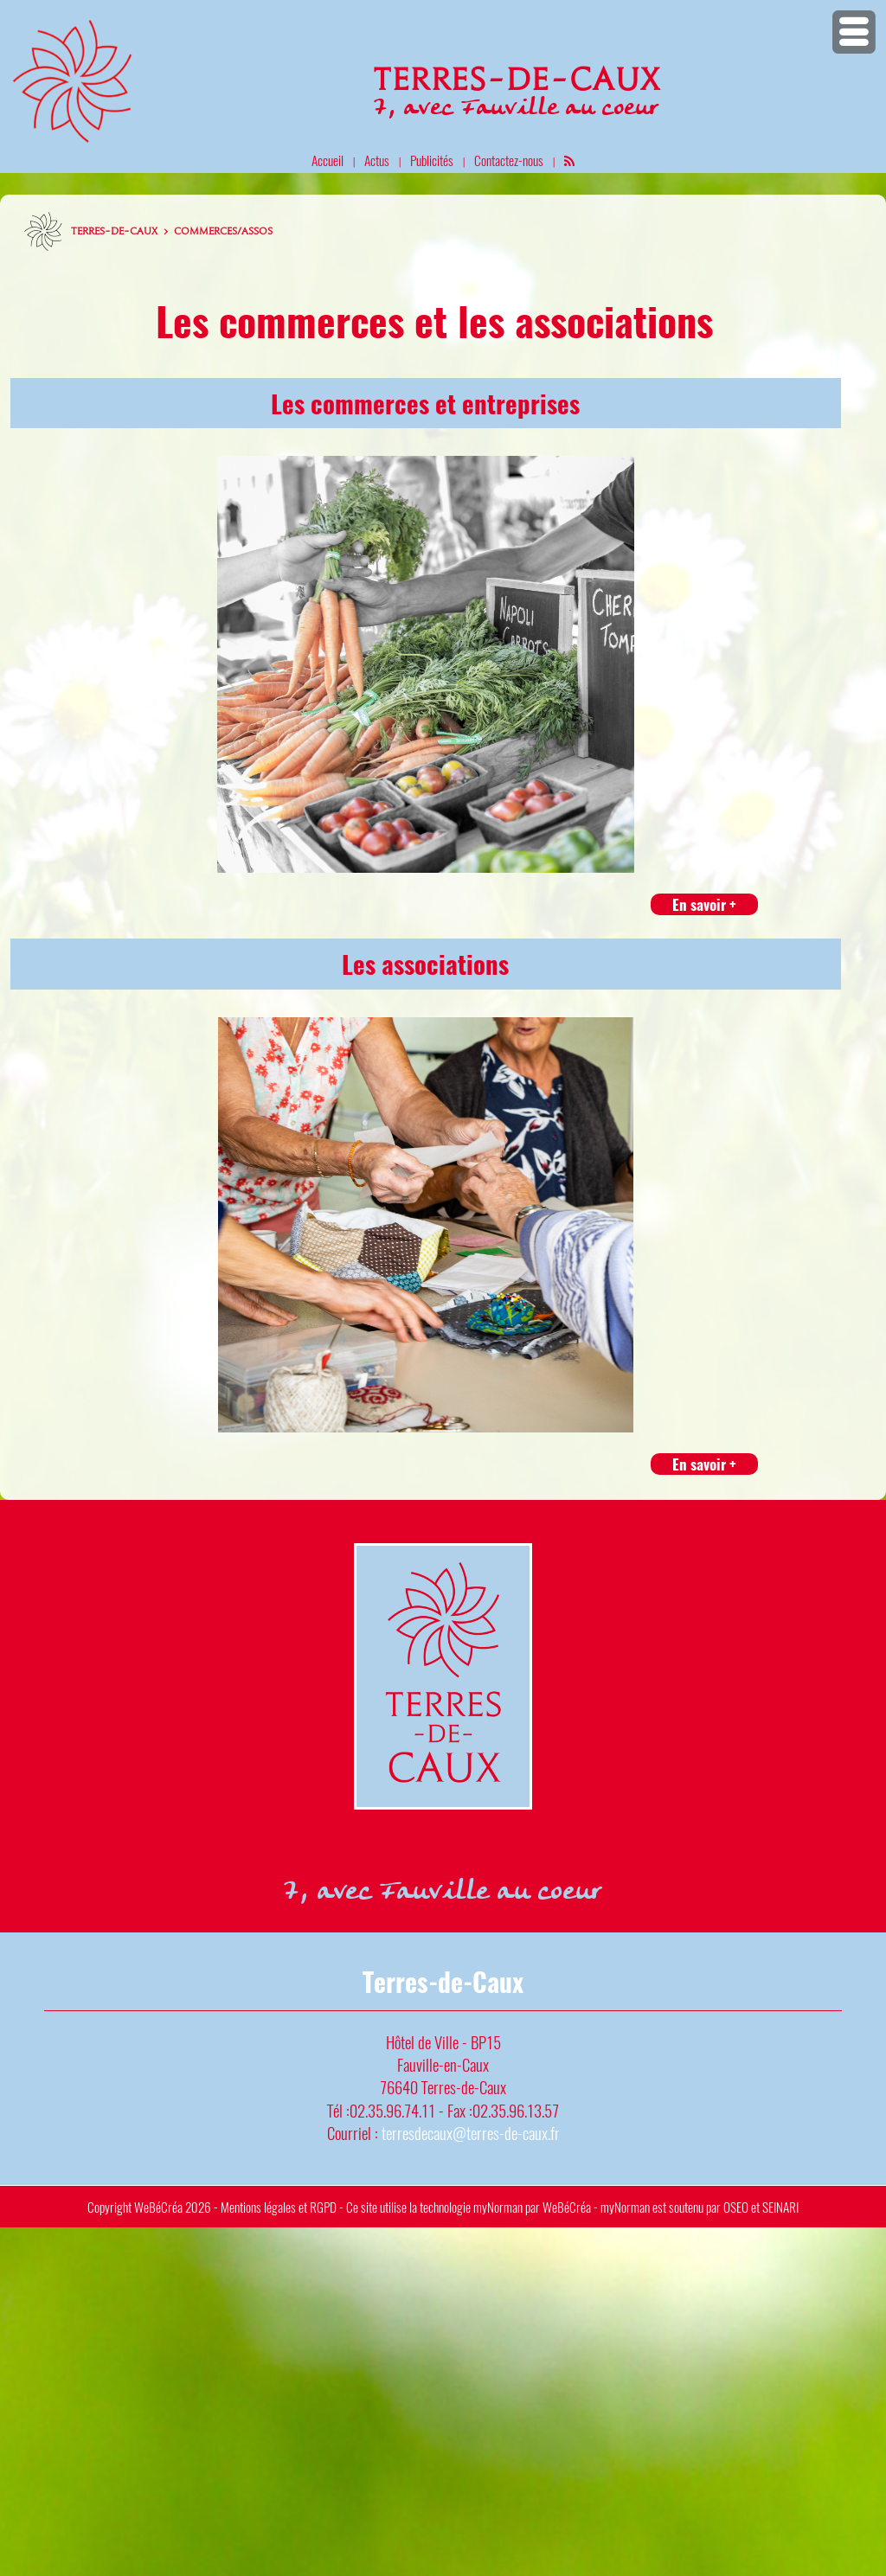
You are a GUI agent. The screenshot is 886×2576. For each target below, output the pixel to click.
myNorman (498, 2206)
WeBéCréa (158, 2206)
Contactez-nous (508, 160)
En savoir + (704, 904)
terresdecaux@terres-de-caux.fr (471, 2132)
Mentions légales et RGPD (279, 2206)
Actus (376, 160)
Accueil (327, 160)
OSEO (735, 2206)
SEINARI (780, 2206)
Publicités (431, 160)
